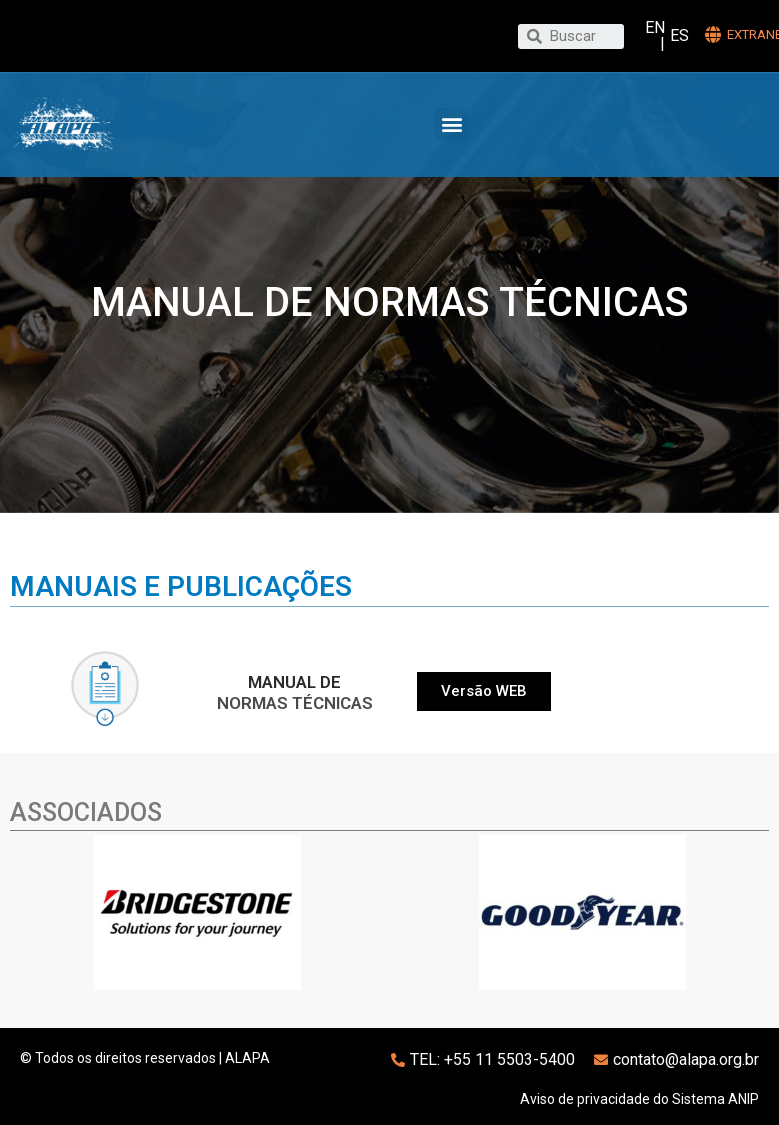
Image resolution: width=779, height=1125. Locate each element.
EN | (655, 35)
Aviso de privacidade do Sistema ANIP (639, 1099)
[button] (451, 124)
